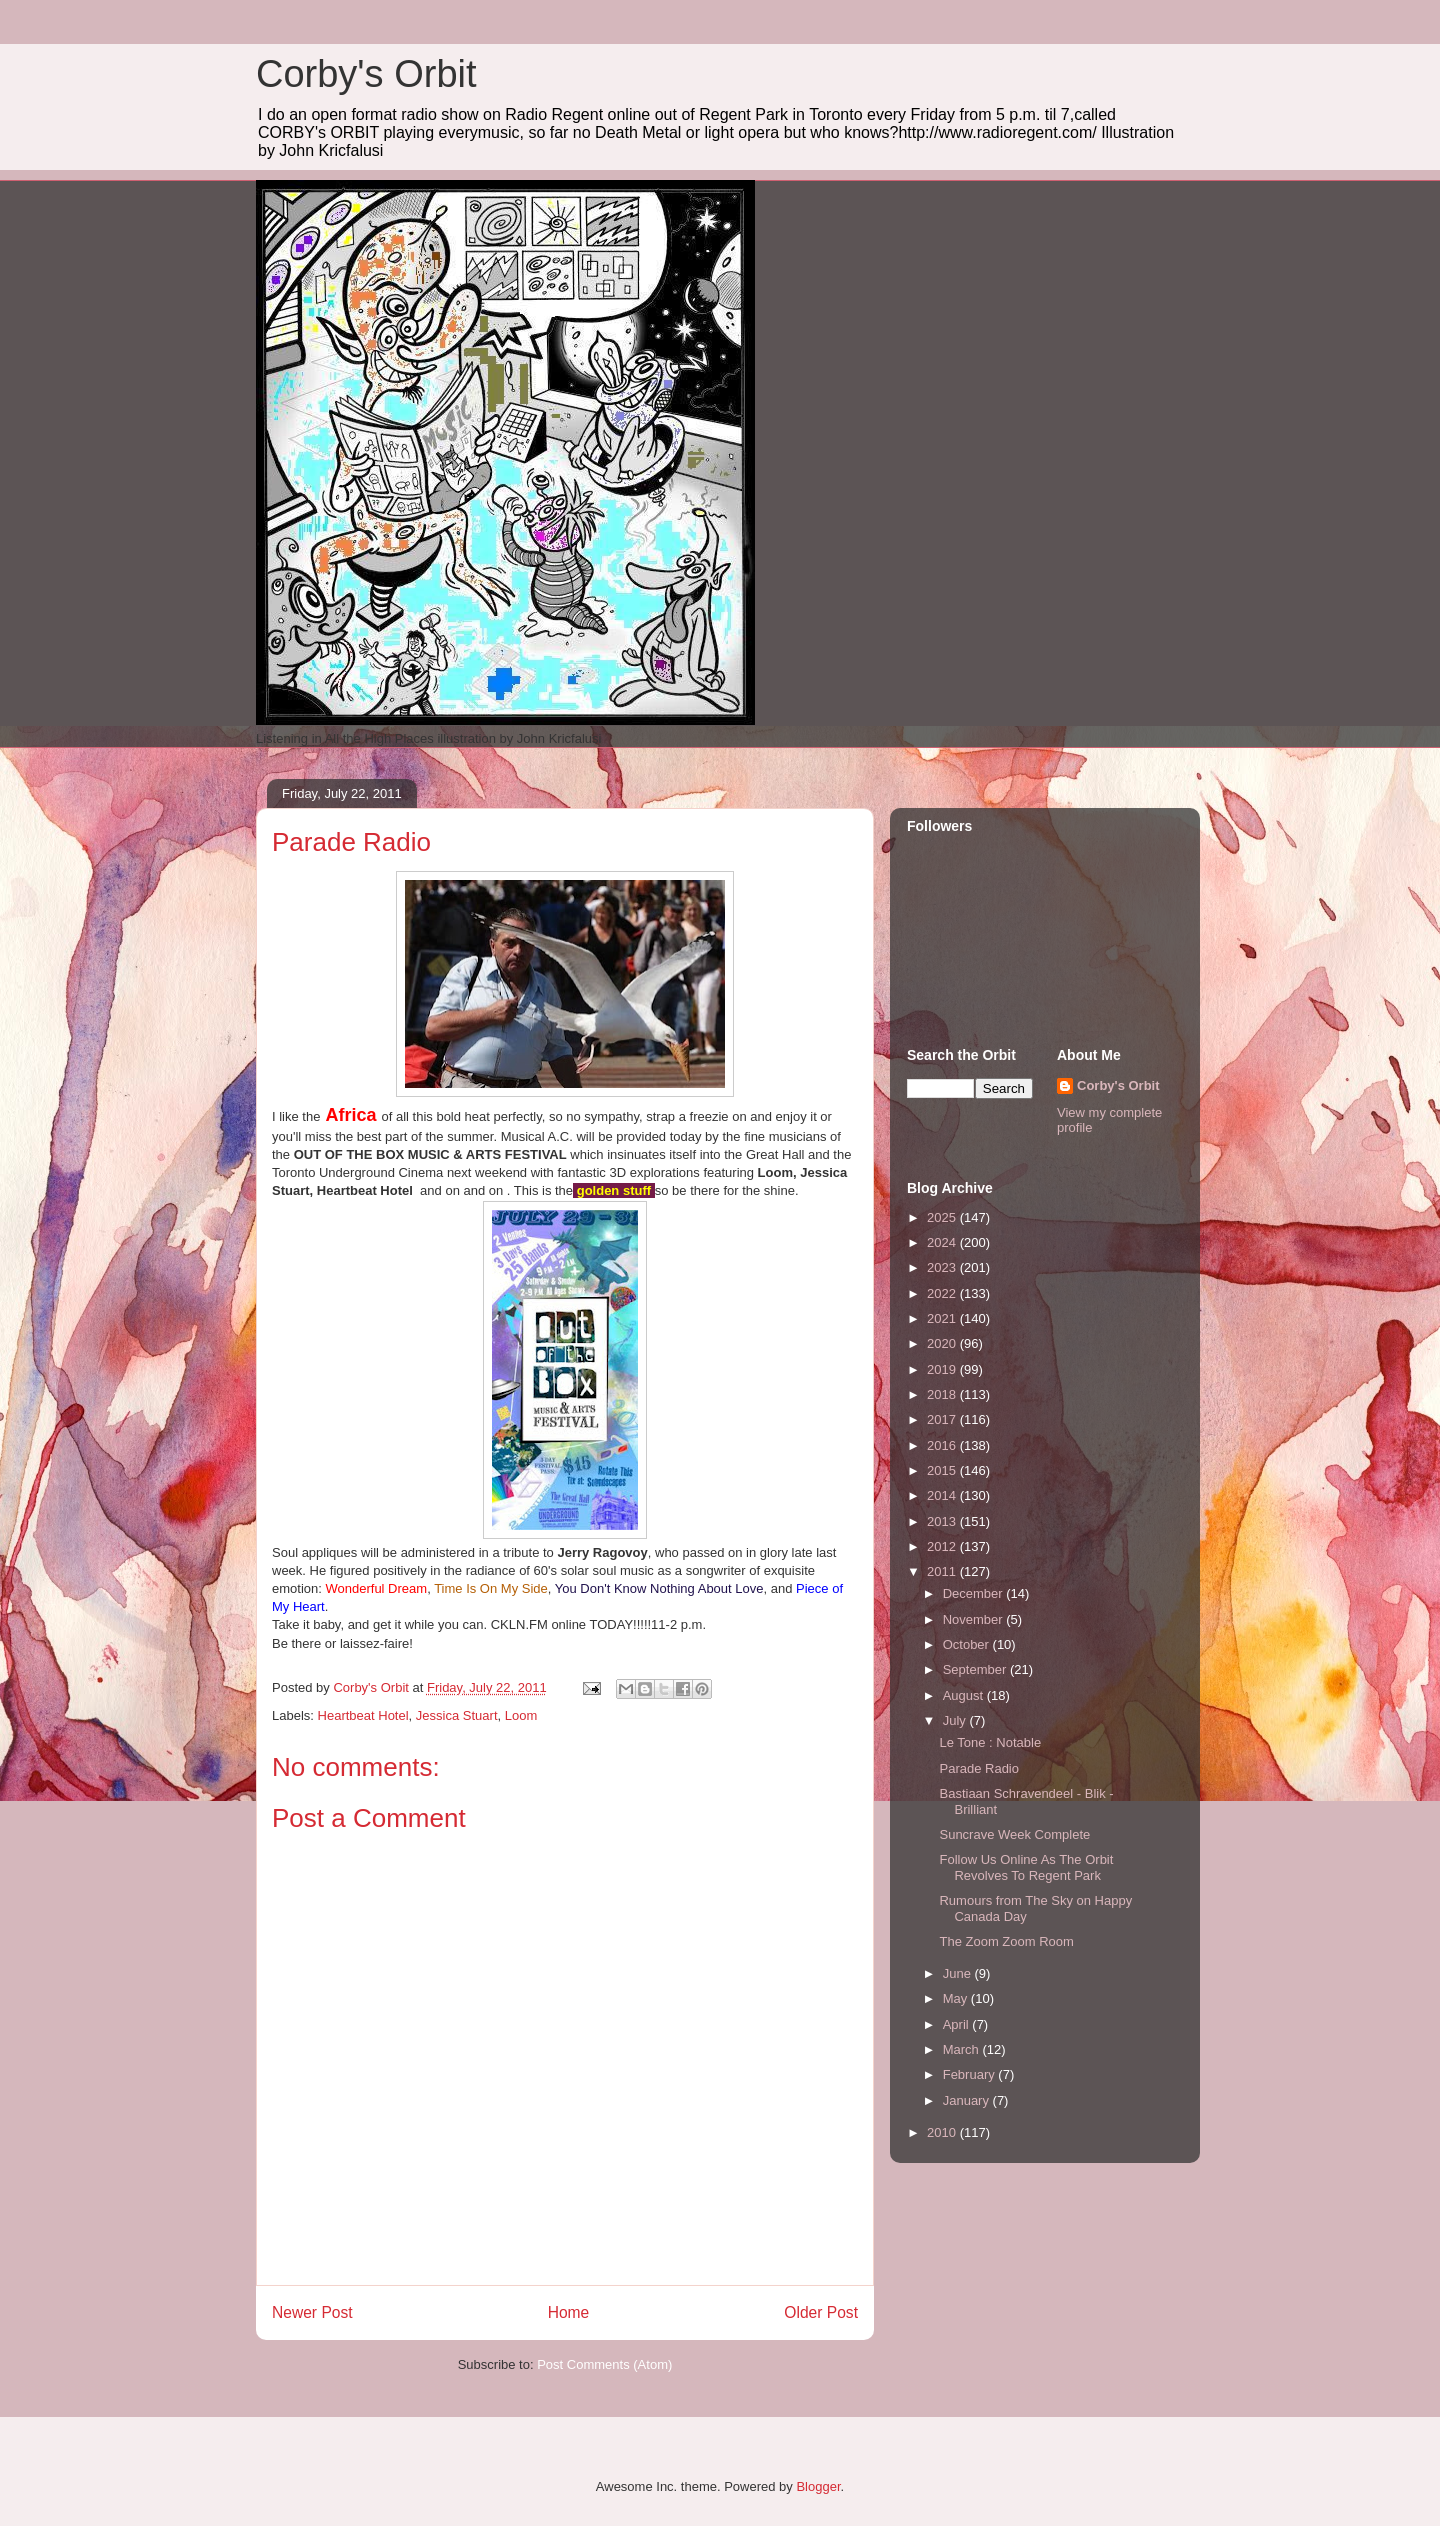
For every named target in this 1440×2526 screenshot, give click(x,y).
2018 (943, 1394)
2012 (943, 1546)
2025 (943, 1217)
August (965, 1695)
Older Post (821, 2312)
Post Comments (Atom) (604, 2364)
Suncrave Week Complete (1014, 1834)
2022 (943, 1293)
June (959, 1973)
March (963, 2049)
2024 (943, 1242)
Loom (521, 1715)
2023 (943, 1267)
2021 (943, 1318)
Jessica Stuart (457, 1715)
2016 (943, 1445)
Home (569, 2312)
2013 (943, 1521)
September (976, 1669)
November (975, 1619)
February (971, 2074)
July (956, 1720)
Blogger (818, 2486)
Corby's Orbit (366, 74)
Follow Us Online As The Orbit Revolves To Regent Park (1026, 1867)
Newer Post (312, 2312)
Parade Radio (979, 1768)
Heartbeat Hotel (363, 1715)
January (968, 2100)
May (957, 1998)
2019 (943, 1369)
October (968, 1644)
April (958, 2024)
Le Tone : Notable (990, 1742)
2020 (943, 1343)
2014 (943, 1495)
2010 (943, 2132)
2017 (943, 1419)
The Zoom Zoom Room (1006, 1941)
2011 (943, 1571)
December (975, 1593)
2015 (943, 1470)
